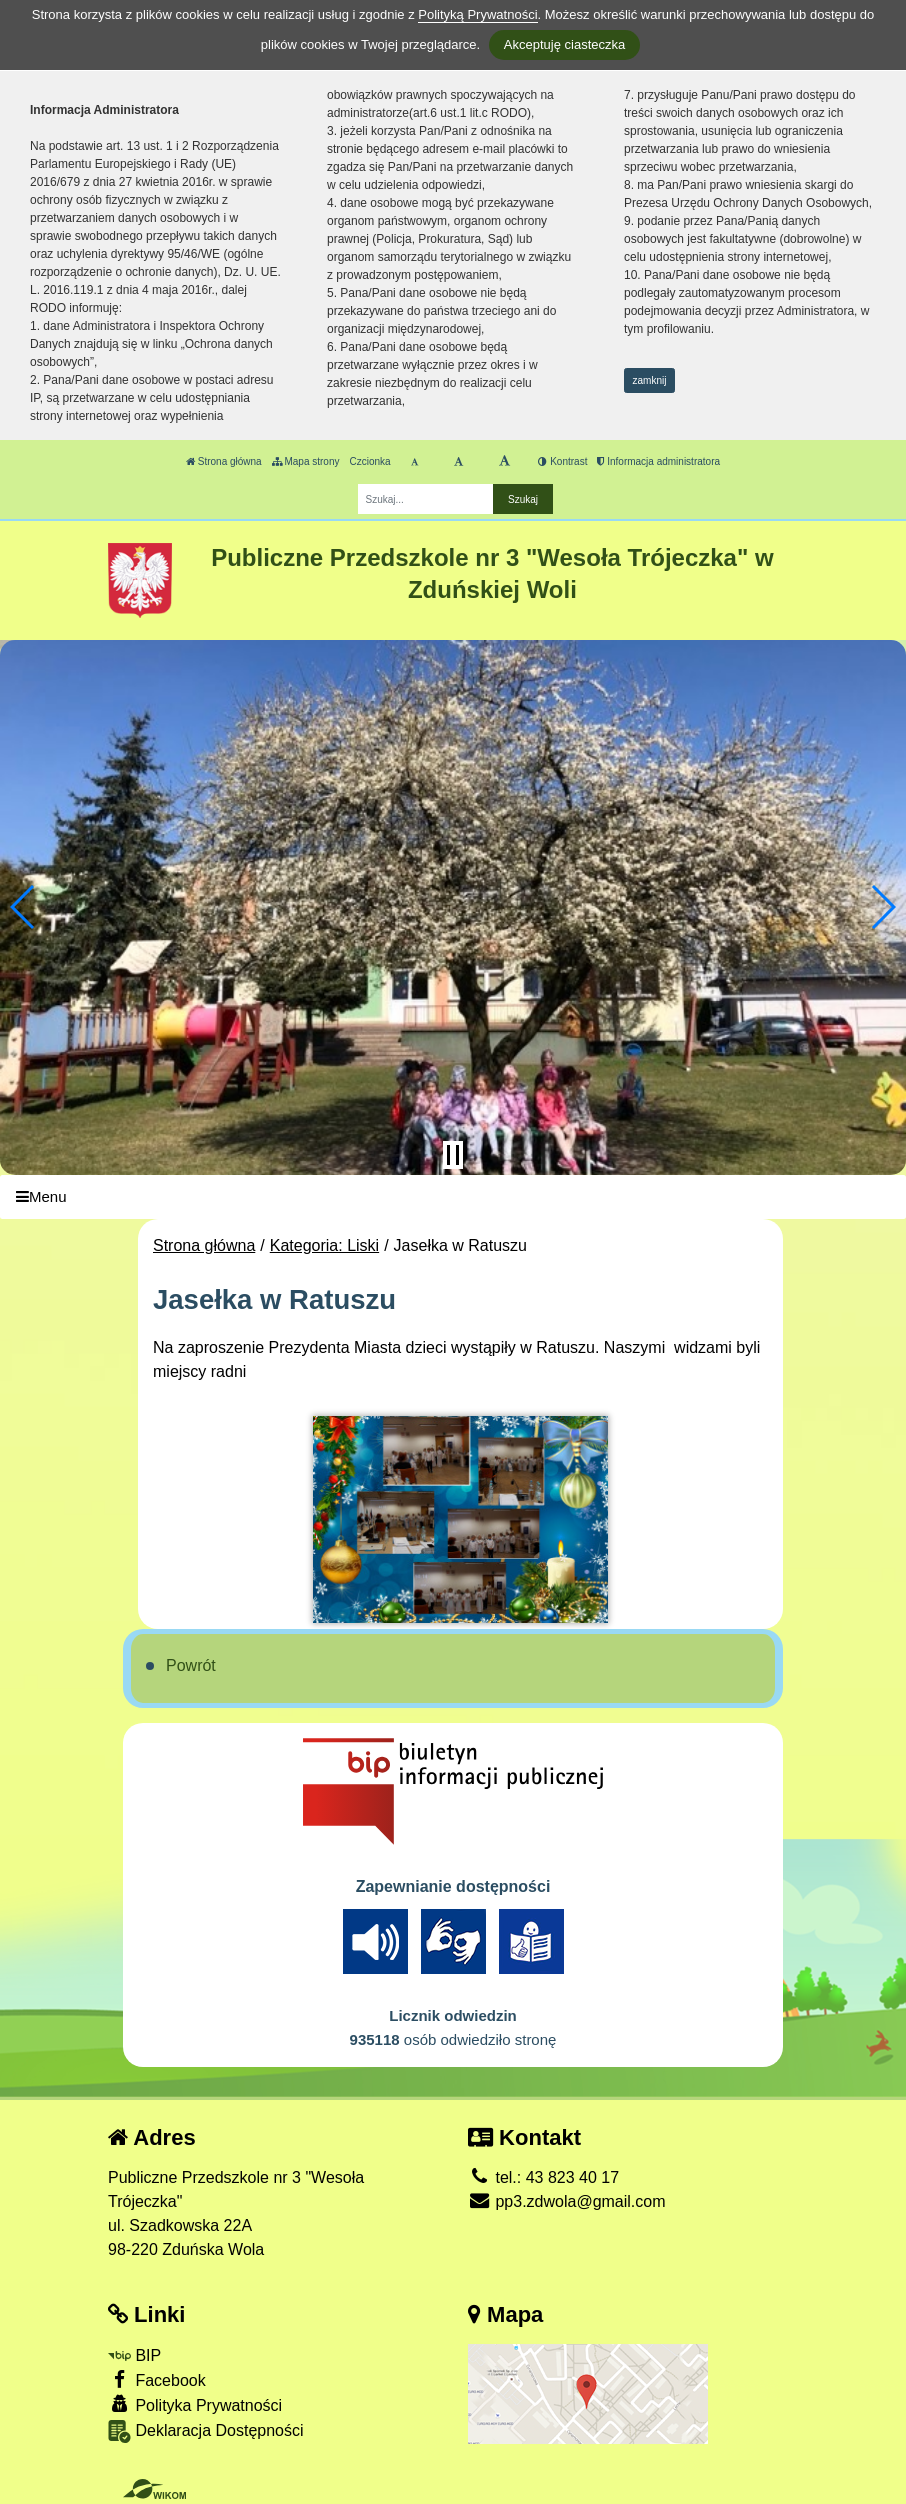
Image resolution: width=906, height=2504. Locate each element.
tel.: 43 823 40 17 (543, 2177)
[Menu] (453, 1197)
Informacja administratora (658, 461)
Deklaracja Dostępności (206, 2431)
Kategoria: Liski (324, 1245)
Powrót (191, 1665)
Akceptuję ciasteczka (564, 44)
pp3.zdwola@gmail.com (567, 2201)
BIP (134, 2355)
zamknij (650, 380)
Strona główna (224, 461)
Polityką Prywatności (477, 14)
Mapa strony (306, 461)
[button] (23, 907)
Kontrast (562, 461)
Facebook (157, 2379)
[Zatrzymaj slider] (453, 1155)
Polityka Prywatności (195, 2404)
